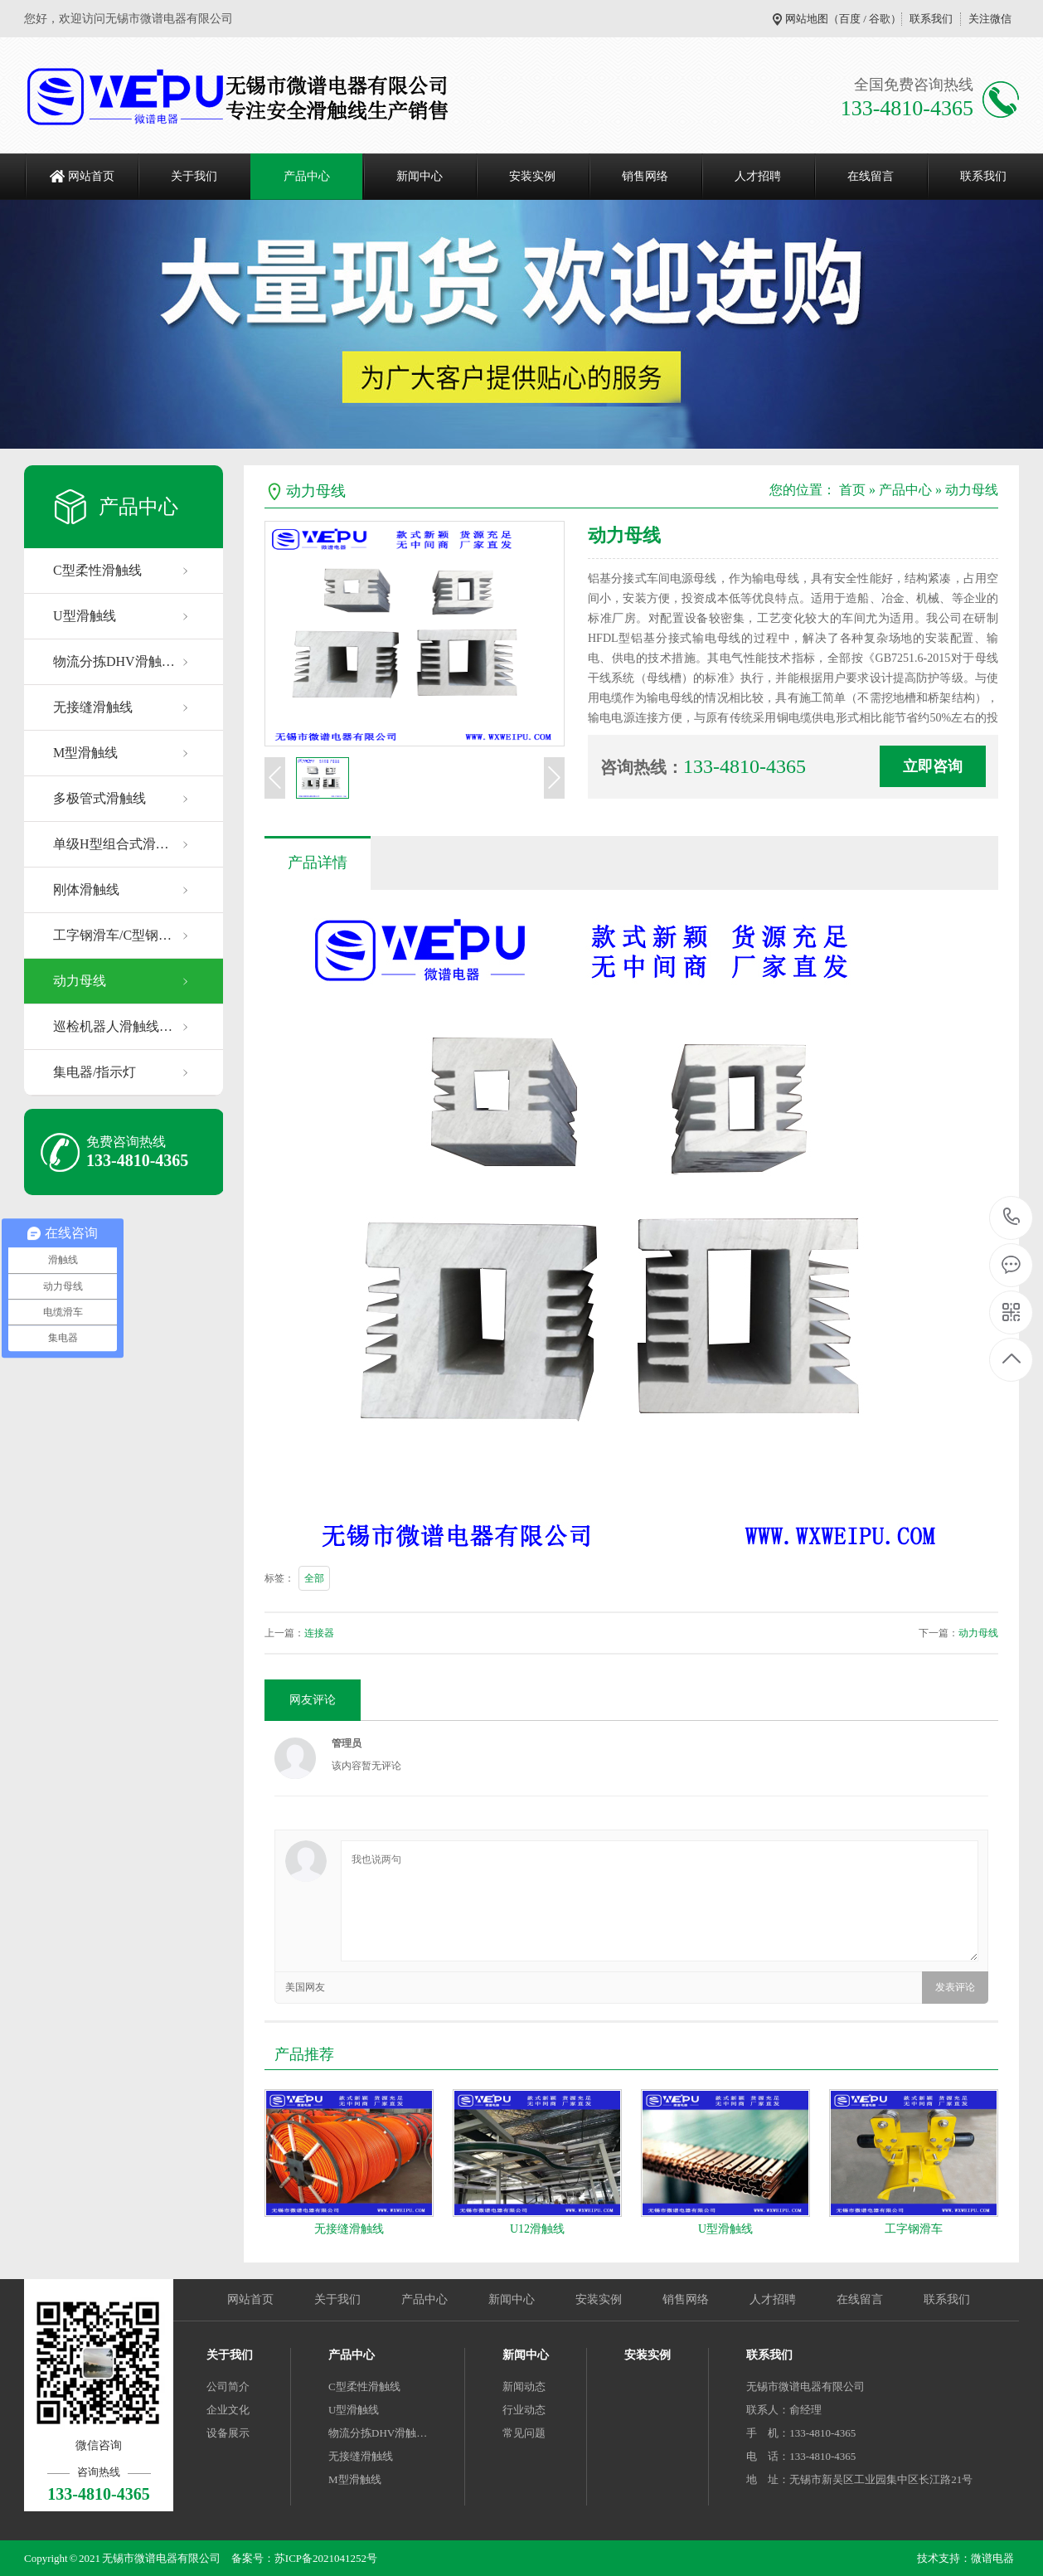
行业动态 (524, 2409)
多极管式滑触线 (99, 798)
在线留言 (870, 176)
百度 (850, 18)
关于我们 (194, 176)
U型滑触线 (84, 616)
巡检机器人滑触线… (112, 1026)
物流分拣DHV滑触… (114, 661)
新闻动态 (524, 2386)
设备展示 (228, 2433)
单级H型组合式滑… (111, 844)
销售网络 (645, 176)
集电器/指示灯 (94, 1072)
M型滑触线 (85, 753)
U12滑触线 (537, 2229)
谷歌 (879, 18)
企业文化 (228, 2409)
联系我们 (931, 18)
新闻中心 (419, 176)
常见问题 (524, 2433)
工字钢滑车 (914, 2229)
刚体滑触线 (86, 889)
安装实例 (532, 176)
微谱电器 (992, 2558)
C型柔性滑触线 (97, 570)
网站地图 (806, 18)
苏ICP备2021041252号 (325, 2558)
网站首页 (91, 176)
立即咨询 (933, 766)
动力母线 (79, 981)
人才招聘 (758, 176)
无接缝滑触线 (93, 707)
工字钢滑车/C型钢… (112, 935)
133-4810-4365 (1012, 1218)
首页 (852, 490)
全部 (314, 1578)
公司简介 (228, 2386)
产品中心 (307, 176)
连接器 (319, 1633)
